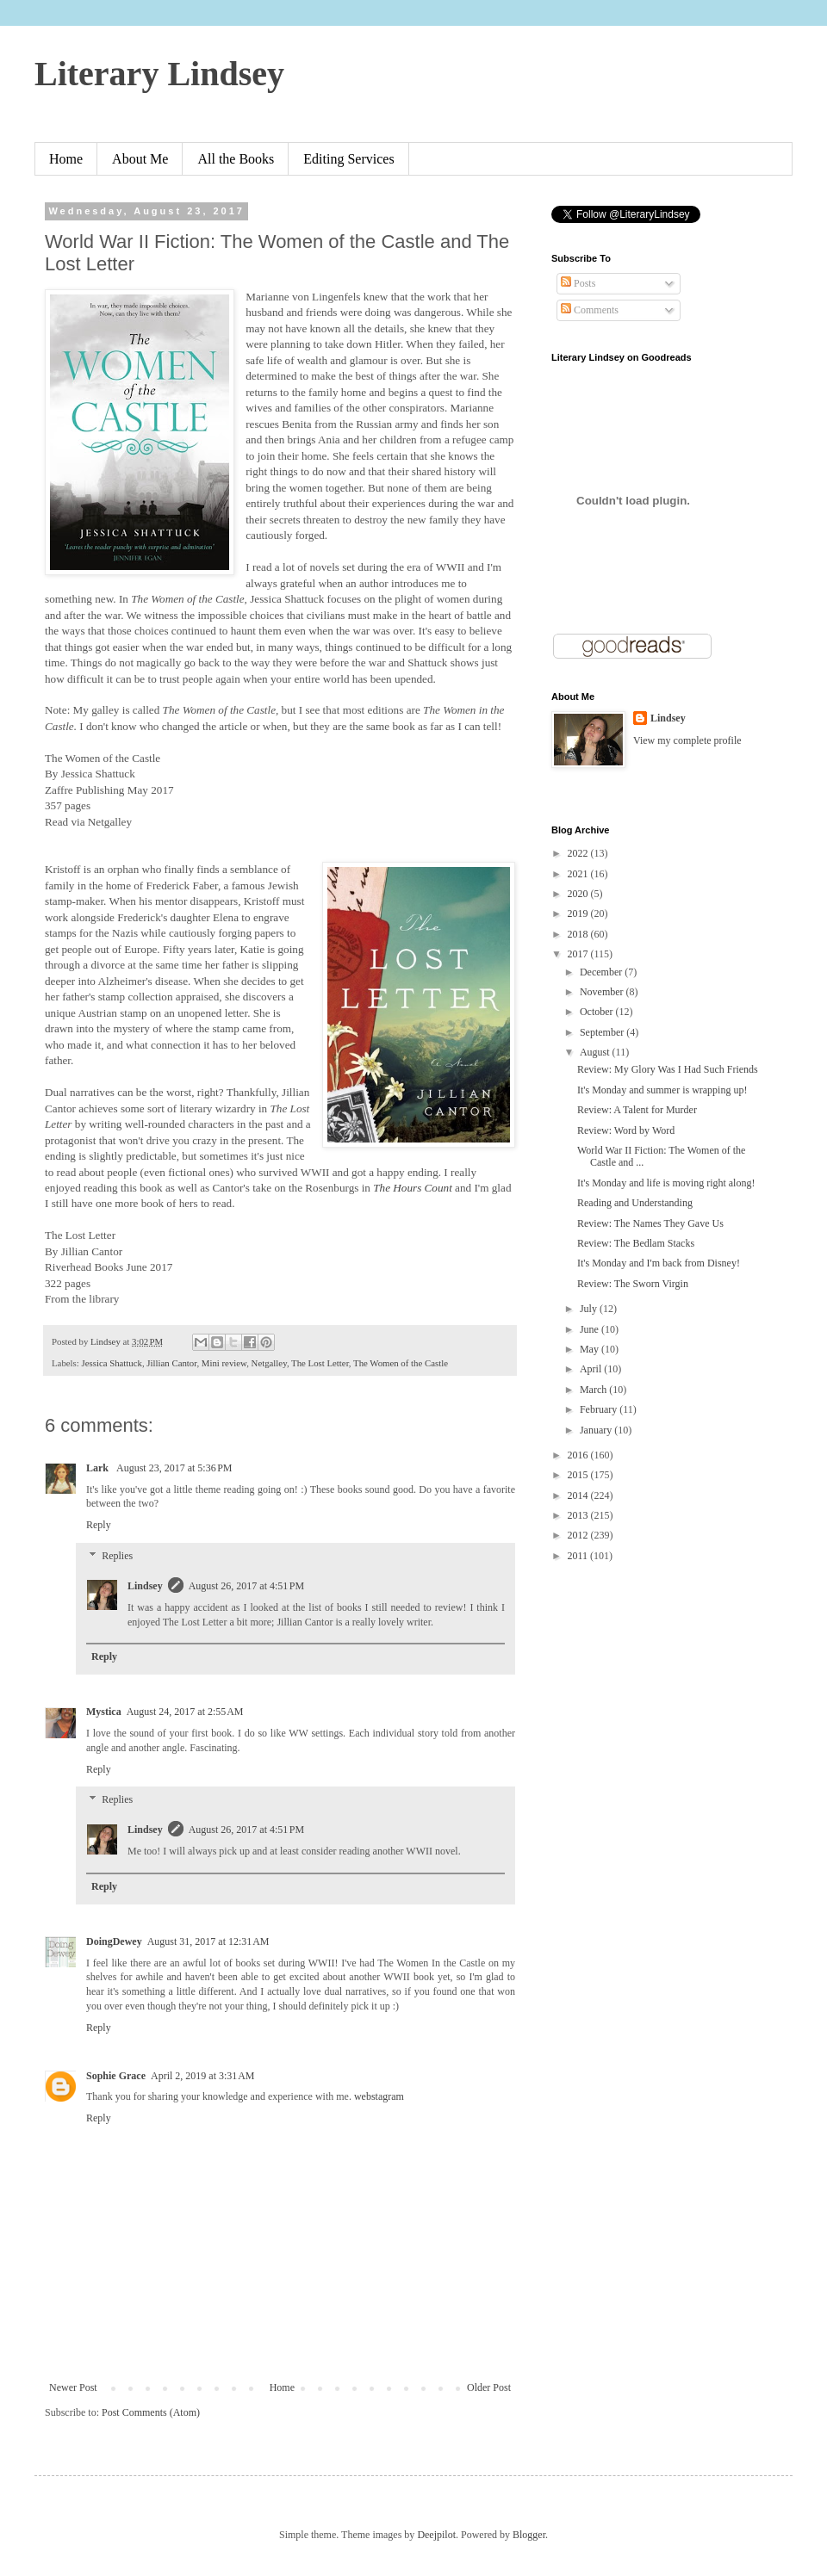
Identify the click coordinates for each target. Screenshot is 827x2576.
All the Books (235, 159)
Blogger (529, 2535)
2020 (579, 894)
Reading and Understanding (635, 1203)
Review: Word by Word (626, 1130)
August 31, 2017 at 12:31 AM (208, 1941)
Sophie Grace (116, 2076)
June (590, 1329)
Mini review (224, 1363)
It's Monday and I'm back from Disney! (658, 1263)
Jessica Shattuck (111, 1363)
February (599, 1409)
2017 (579, 954)
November (603, 992)
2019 (579, 913)
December (602, 972)
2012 (579, 1535)
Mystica (103, 1712)
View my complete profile (687, 740)
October (598, 1012)
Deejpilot (436, 2535)
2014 (579, 1495)
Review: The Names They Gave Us (650, 1223)
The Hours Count (412, 1187)
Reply (98, 1525)
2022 (579, 853)
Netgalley (269, 1363)
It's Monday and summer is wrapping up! (662, 1090)
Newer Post (73, 2387)
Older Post (489, 2387)
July (590, 1309)
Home (66, 159)
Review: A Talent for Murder (637, 1110)
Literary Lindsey (159, 73)
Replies (117, 1556)
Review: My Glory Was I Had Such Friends (667, 1069)
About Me (140, 159)
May (590, 1349)
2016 (579, 1455)
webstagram (379, 2096)
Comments (590, 310)
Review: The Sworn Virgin (632, 1284)
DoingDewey (114, 1941)
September (603, 1032)
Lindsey (145, 1586)
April (592, 1369)
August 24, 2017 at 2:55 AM (185, 1712)
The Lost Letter (320, 1363)
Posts (578, 283)
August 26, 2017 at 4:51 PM (247, 1586)
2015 (579, 1475)
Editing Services (348, 159)
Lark (98, 1468)
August (596, 1052)
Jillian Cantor (171, 1363)
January (597, 1430)
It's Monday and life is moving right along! (666, 1183)
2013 (579, 1515)
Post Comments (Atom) (151, 2412)
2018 (579, 934)
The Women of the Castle (400, 1363)
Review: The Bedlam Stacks (635, 1243)
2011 (579, 1556)
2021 (579, 874)
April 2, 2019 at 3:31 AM (203, 2076)
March (594, 1390)
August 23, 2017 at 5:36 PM (174, 1468)
